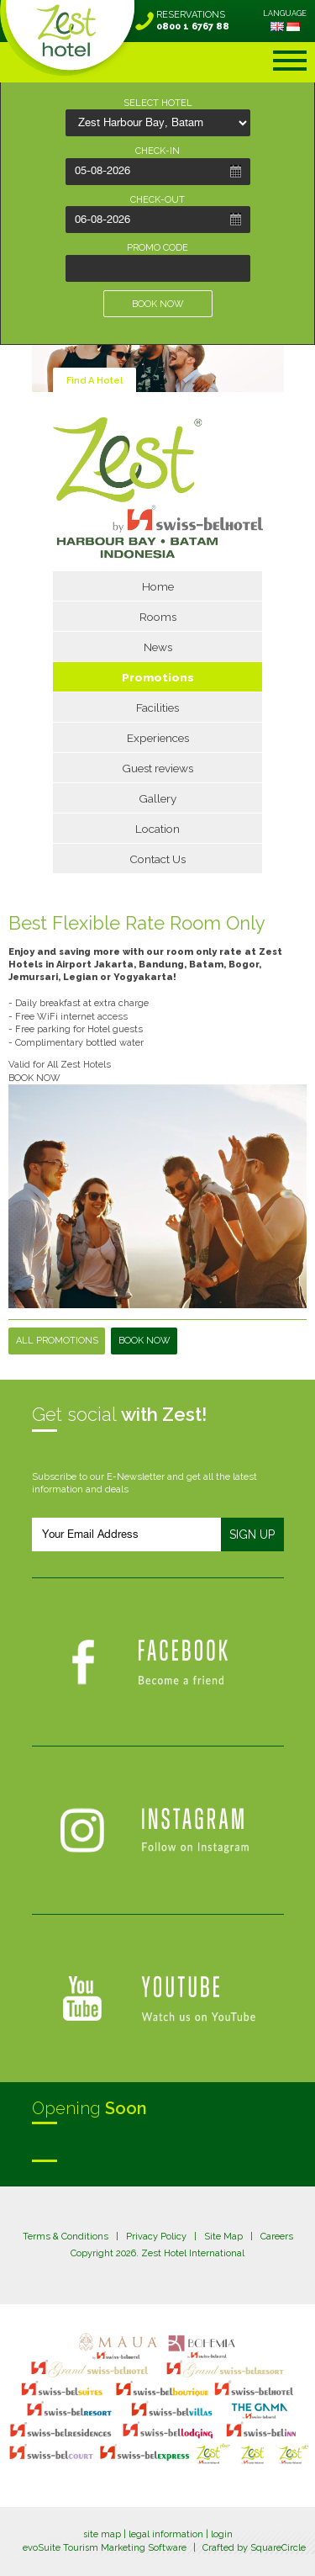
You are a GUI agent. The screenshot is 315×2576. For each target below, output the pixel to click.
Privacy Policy (156, 2236)
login (222, 2534)
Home (158, 586)
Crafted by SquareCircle (254, 2547)
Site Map (223, 2236)
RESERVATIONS (192, 20)
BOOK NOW (158, 304)
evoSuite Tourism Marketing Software (104, 2547)
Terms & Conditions (65, 2236)
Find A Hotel (94, 380)
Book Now (144, 1340)
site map (102, 2534)
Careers (276, 2236)
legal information (166, 2534)
